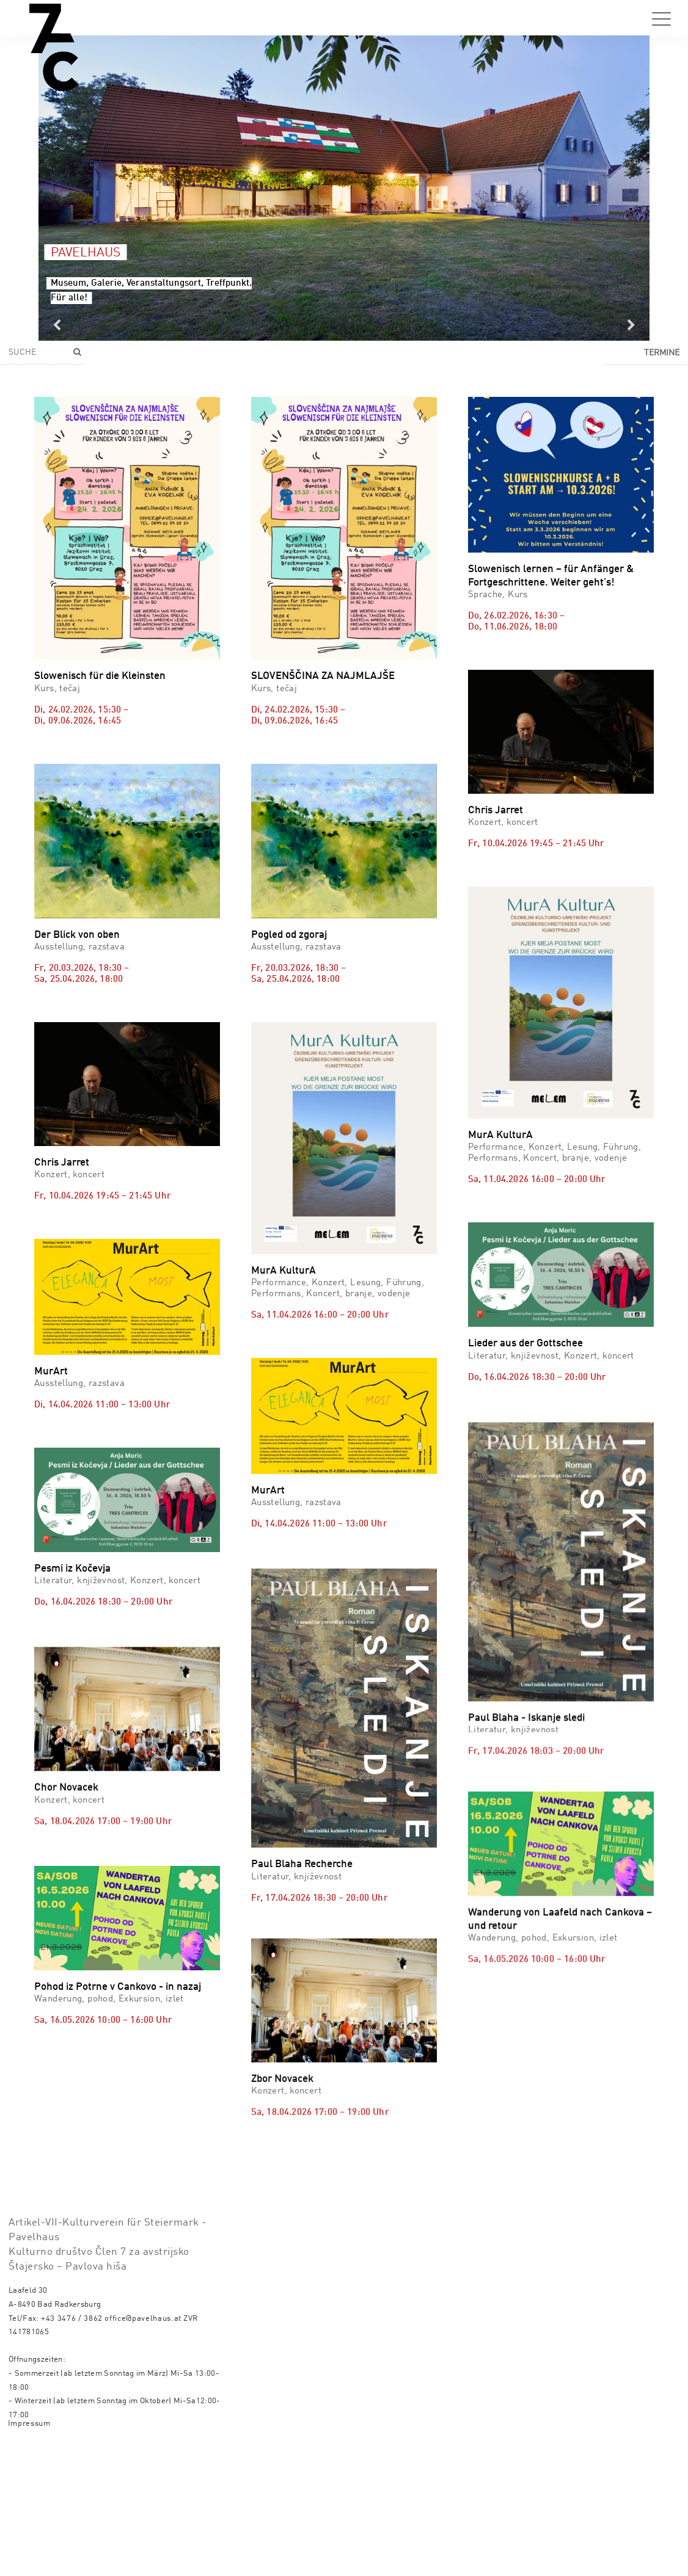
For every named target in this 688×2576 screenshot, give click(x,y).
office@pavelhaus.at (142, 2446)
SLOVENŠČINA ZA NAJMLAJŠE (323, 676)
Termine (661, 353)
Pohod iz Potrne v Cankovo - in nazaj (117, 2126)
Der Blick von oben (77, 935)
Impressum (29, 2551)
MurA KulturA (283, 1271)
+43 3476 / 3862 (72, 2446)
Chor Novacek (66, 1867)
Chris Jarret (495, 810)
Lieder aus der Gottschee (525, 1343)
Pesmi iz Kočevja (72, 1569)
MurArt (51, 1371)
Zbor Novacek (282, 2056)
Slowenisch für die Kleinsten (100, 676)
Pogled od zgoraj (289, 935)
